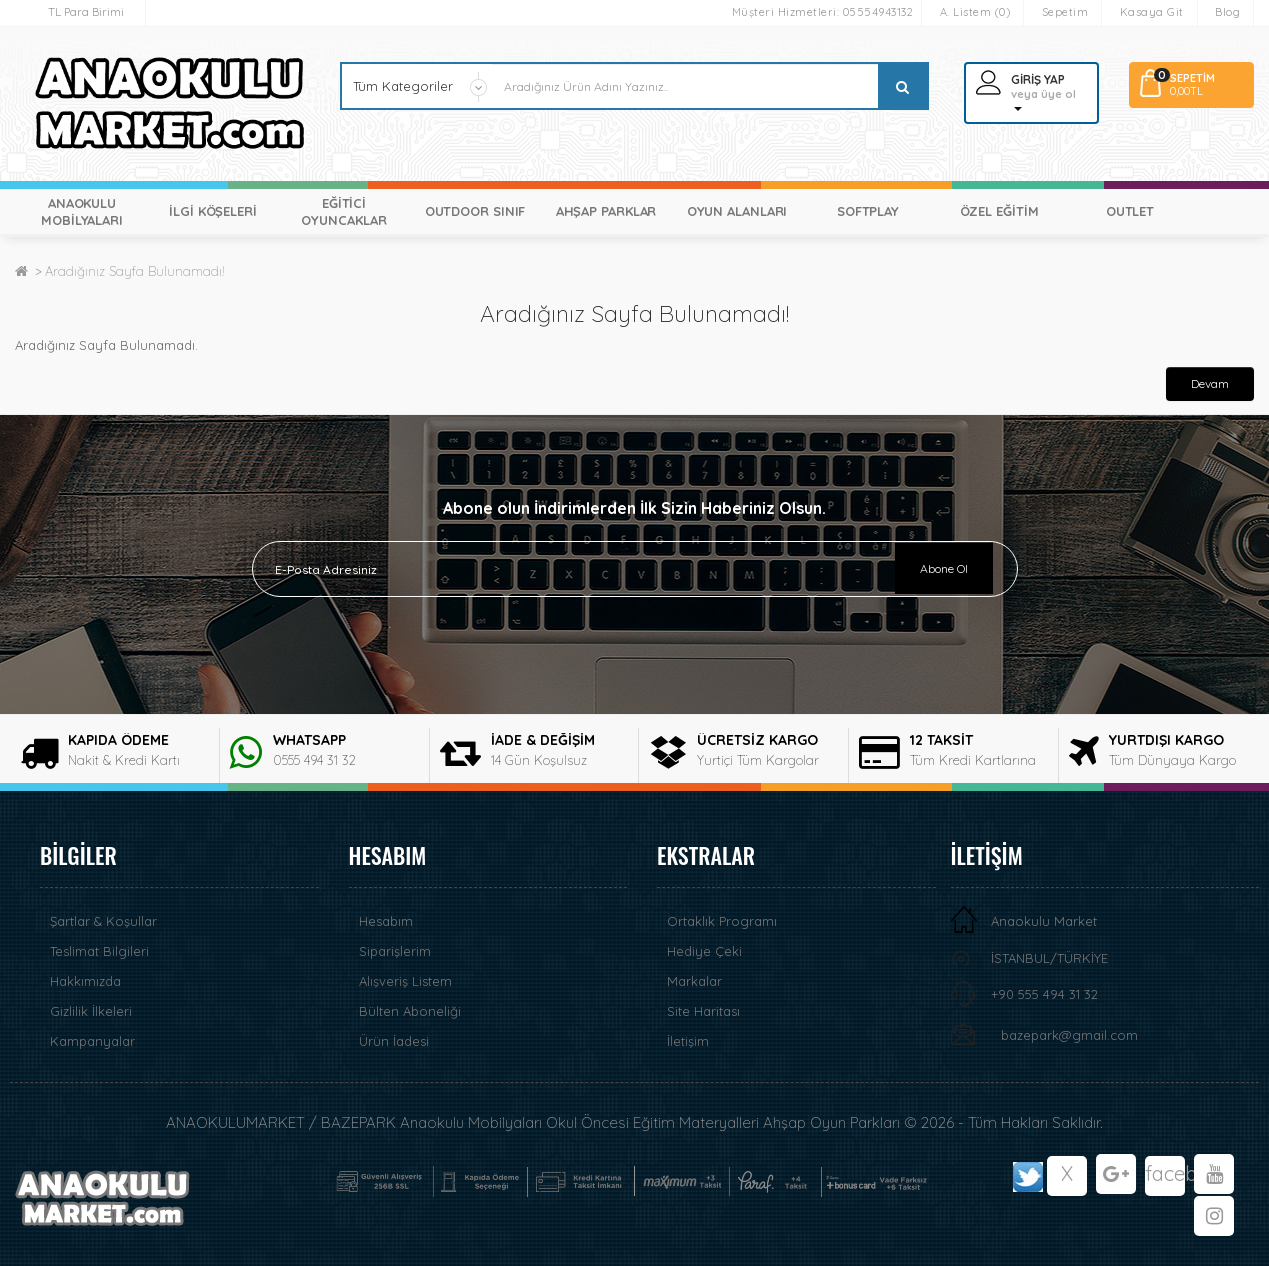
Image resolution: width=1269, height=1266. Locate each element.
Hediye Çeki (704, 951)
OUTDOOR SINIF (475, 211)
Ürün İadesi (394, 1041)
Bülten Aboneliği (410, 1011)
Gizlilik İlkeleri (91, 1011)
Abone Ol (944, 568)
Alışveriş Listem (405, 981)
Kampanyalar (92, 1041)
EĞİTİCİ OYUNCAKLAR (343, 211)
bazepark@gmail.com (1069, 1035)
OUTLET (1130, 211)
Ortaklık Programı (722, 921)
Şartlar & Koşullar (103, 921)
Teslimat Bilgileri (99, 951)
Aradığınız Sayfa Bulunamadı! (135, 271)
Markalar (694, 981)
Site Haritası (703, 1011)
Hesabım (386, 921)
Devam (1210, 383)
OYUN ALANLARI (737, 211)
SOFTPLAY (868, 211)
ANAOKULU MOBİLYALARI (82, 211)
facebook (1165, 1173)
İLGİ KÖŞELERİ (213, 211)
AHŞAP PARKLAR (606, 211)
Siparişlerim (395, 951)
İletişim (688, 1041)
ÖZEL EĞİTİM (999, 211)
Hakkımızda (85, 981)
